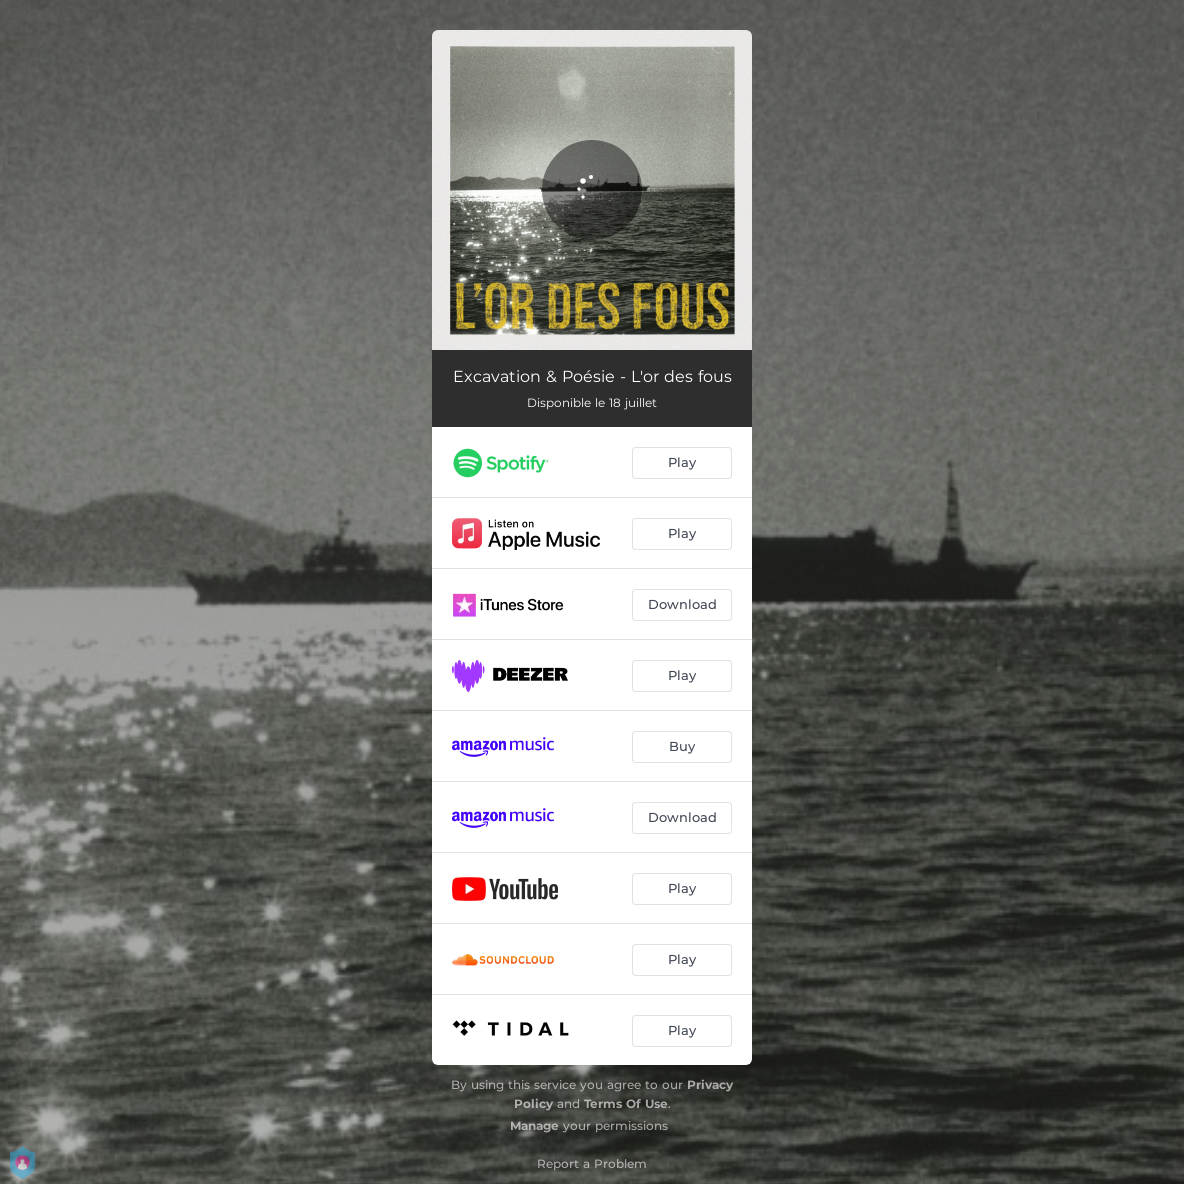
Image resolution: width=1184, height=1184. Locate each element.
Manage (534, 1125)
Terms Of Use (626, 1103)
